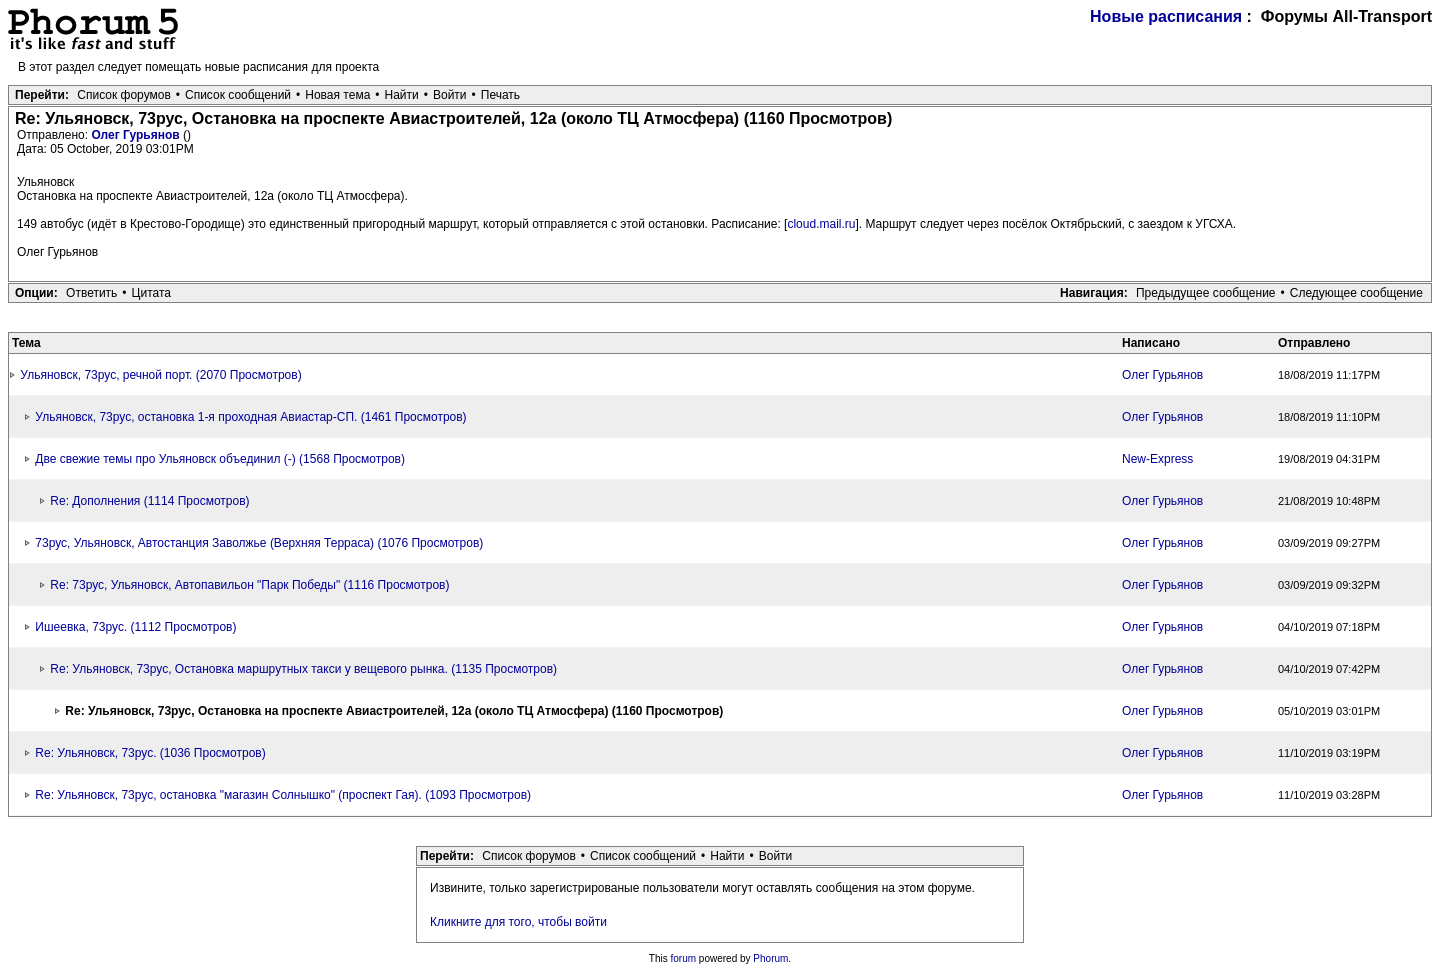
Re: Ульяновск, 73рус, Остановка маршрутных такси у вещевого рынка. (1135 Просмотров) (303, 669)
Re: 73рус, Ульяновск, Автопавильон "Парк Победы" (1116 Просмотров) (249, 585)
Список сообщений (238, 95)
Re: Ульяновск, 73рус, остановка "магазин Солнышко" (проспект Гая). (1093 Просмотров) (283, 795)
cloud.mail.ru (821, 224)
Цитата (151, 293)
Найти (402, 95)
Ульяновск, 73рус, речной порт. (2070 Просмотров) (160, 375)
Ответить (91, 293)
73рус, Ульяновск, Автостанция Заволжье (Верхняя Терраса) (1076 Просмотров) (259, 543)
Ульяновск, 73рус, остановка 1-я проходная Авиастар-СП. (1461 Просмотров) (250, 417)
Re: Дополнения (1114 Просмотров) (149, 501)
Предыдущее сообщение (1206, 293)
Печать (500, 95)
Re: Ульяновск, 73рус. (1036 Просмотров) (150, 753)
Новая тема (337, 95)
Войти (450, 95)
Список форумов (124, 95)
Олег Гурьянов (137, 135)
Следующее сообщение (1356, 293)
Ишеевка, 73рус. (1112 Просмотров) (135, 627)
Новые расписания (1166, 16)
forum (684, 958)
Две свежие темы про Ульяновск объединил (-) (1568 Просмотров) (220, 459)
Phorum (770, 958)
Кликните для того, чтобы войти (518, 922)
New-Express (1157, 459)
